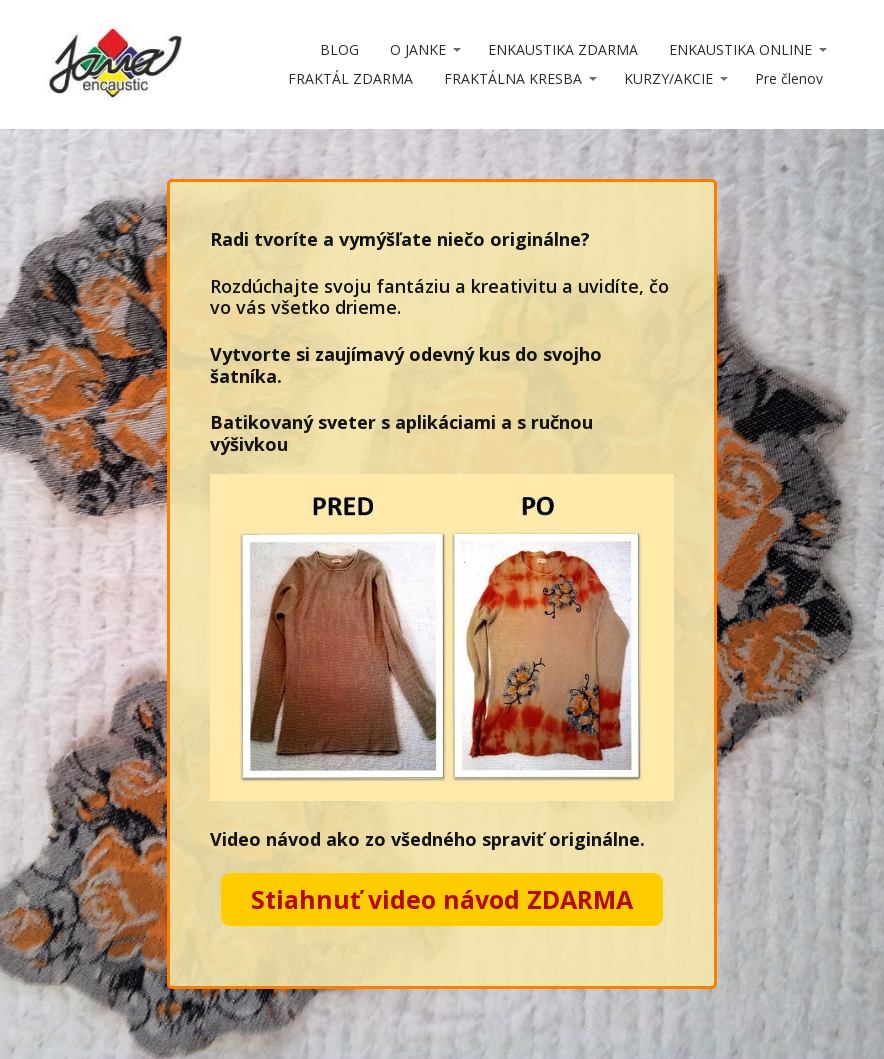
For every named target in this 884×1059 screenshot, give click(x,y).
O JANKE (418, 49)
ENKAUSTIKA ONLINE (740, 49)
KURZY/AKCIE (668, 78)
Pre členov (789, 78)
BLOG (339, 49)
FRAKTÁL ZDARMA (350, 78)
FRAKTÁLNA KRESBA (513, 78)
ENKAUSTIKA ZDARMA (563, 49)
